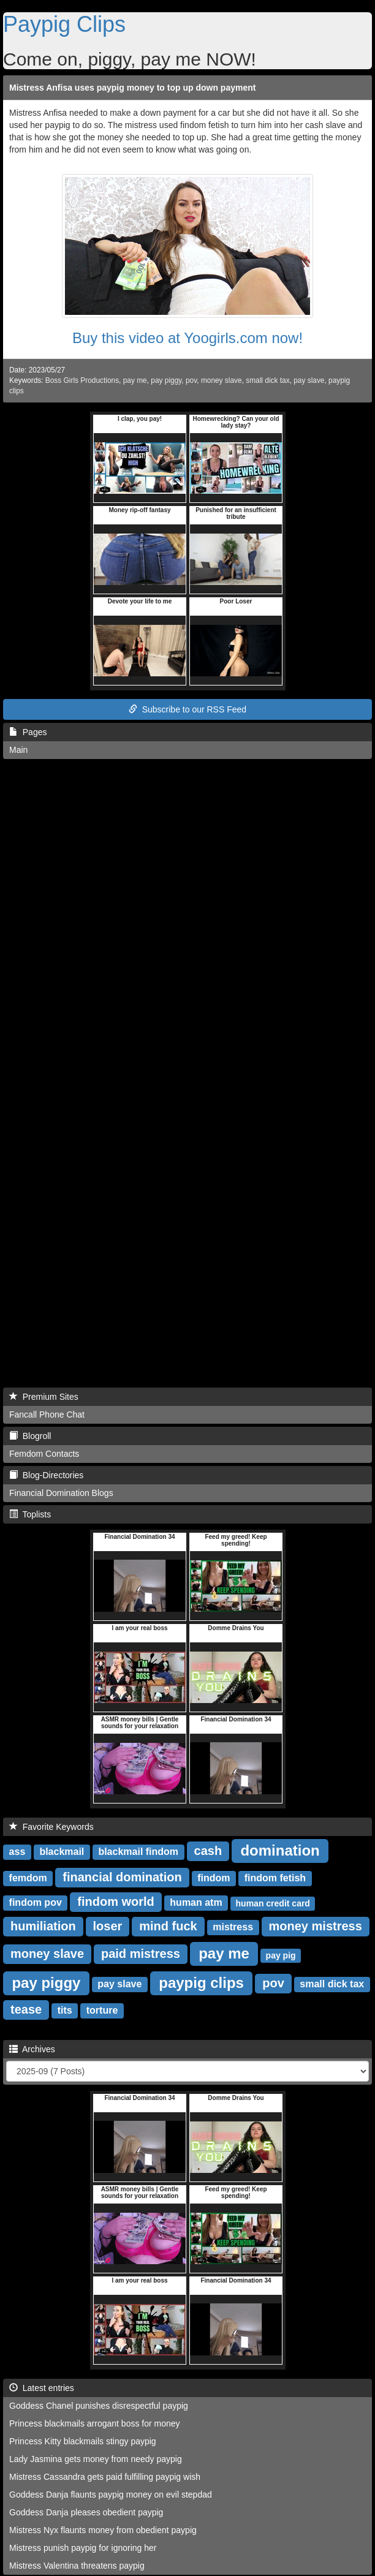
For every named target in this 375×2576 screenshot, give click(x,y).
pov (191, 380)
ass (17, 1851)
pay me (135, 380)
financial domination (122, 1877)
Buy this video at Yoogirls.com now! (187, 338)
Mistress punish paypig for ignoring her (82, 2548)
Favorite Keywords (51, 1827)
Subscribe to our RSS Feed (187, 709)
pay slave (309, 380)
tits (65, 2010)
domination (279, 1849)
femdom (28, 1878)
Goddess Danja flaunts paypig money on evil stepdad (110, 2494)
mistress (233, 1927)
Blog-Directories (46, 1475)
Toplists (30, 1514)
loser (108, 1926)
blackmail (61, 1851)
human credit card (273, 1903)
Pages (28, 732)
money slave (221, 380)
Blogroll (30, 1436)
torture (102, 2010)
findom (213, 1878)
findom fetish (275, 1878)
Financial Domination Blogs (61, 1493)
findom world (115, 1901)
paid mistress (140, 1953)
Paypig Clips (64, 24)
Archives (32, 2049)
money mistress (315, 1926)
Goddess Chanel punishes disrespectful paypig (98, 2406)
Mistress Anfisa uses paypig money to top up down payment (132, 88)
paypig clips (201, 1982)
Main (18, 750)
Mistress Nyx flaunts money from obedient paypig (103, 2530)
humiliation (43, 1926)
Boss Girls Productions (82, 380)
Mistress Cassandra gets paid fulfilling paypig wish (104, 2477)
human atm (196, 1902)
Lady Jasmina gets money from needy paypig (95, 2459)
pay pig (281, 1955)
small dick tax (267, 380)
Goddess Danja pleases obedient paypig (86, 2512)
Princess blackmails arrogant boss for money (94, 2423)
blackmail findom (138, 1851)
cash (208, 1850)
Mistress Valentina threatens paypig (77, 2565)
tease (26, 2009)
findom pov (35, 1902)
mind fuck (168, 1926)
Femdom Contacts (44, 1454)
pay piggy (166, 380)
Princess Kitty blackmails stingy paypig (82, 2441)
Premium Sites (43, 1397)
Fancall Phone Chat (47, 1414)
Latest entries (41, 2388)
